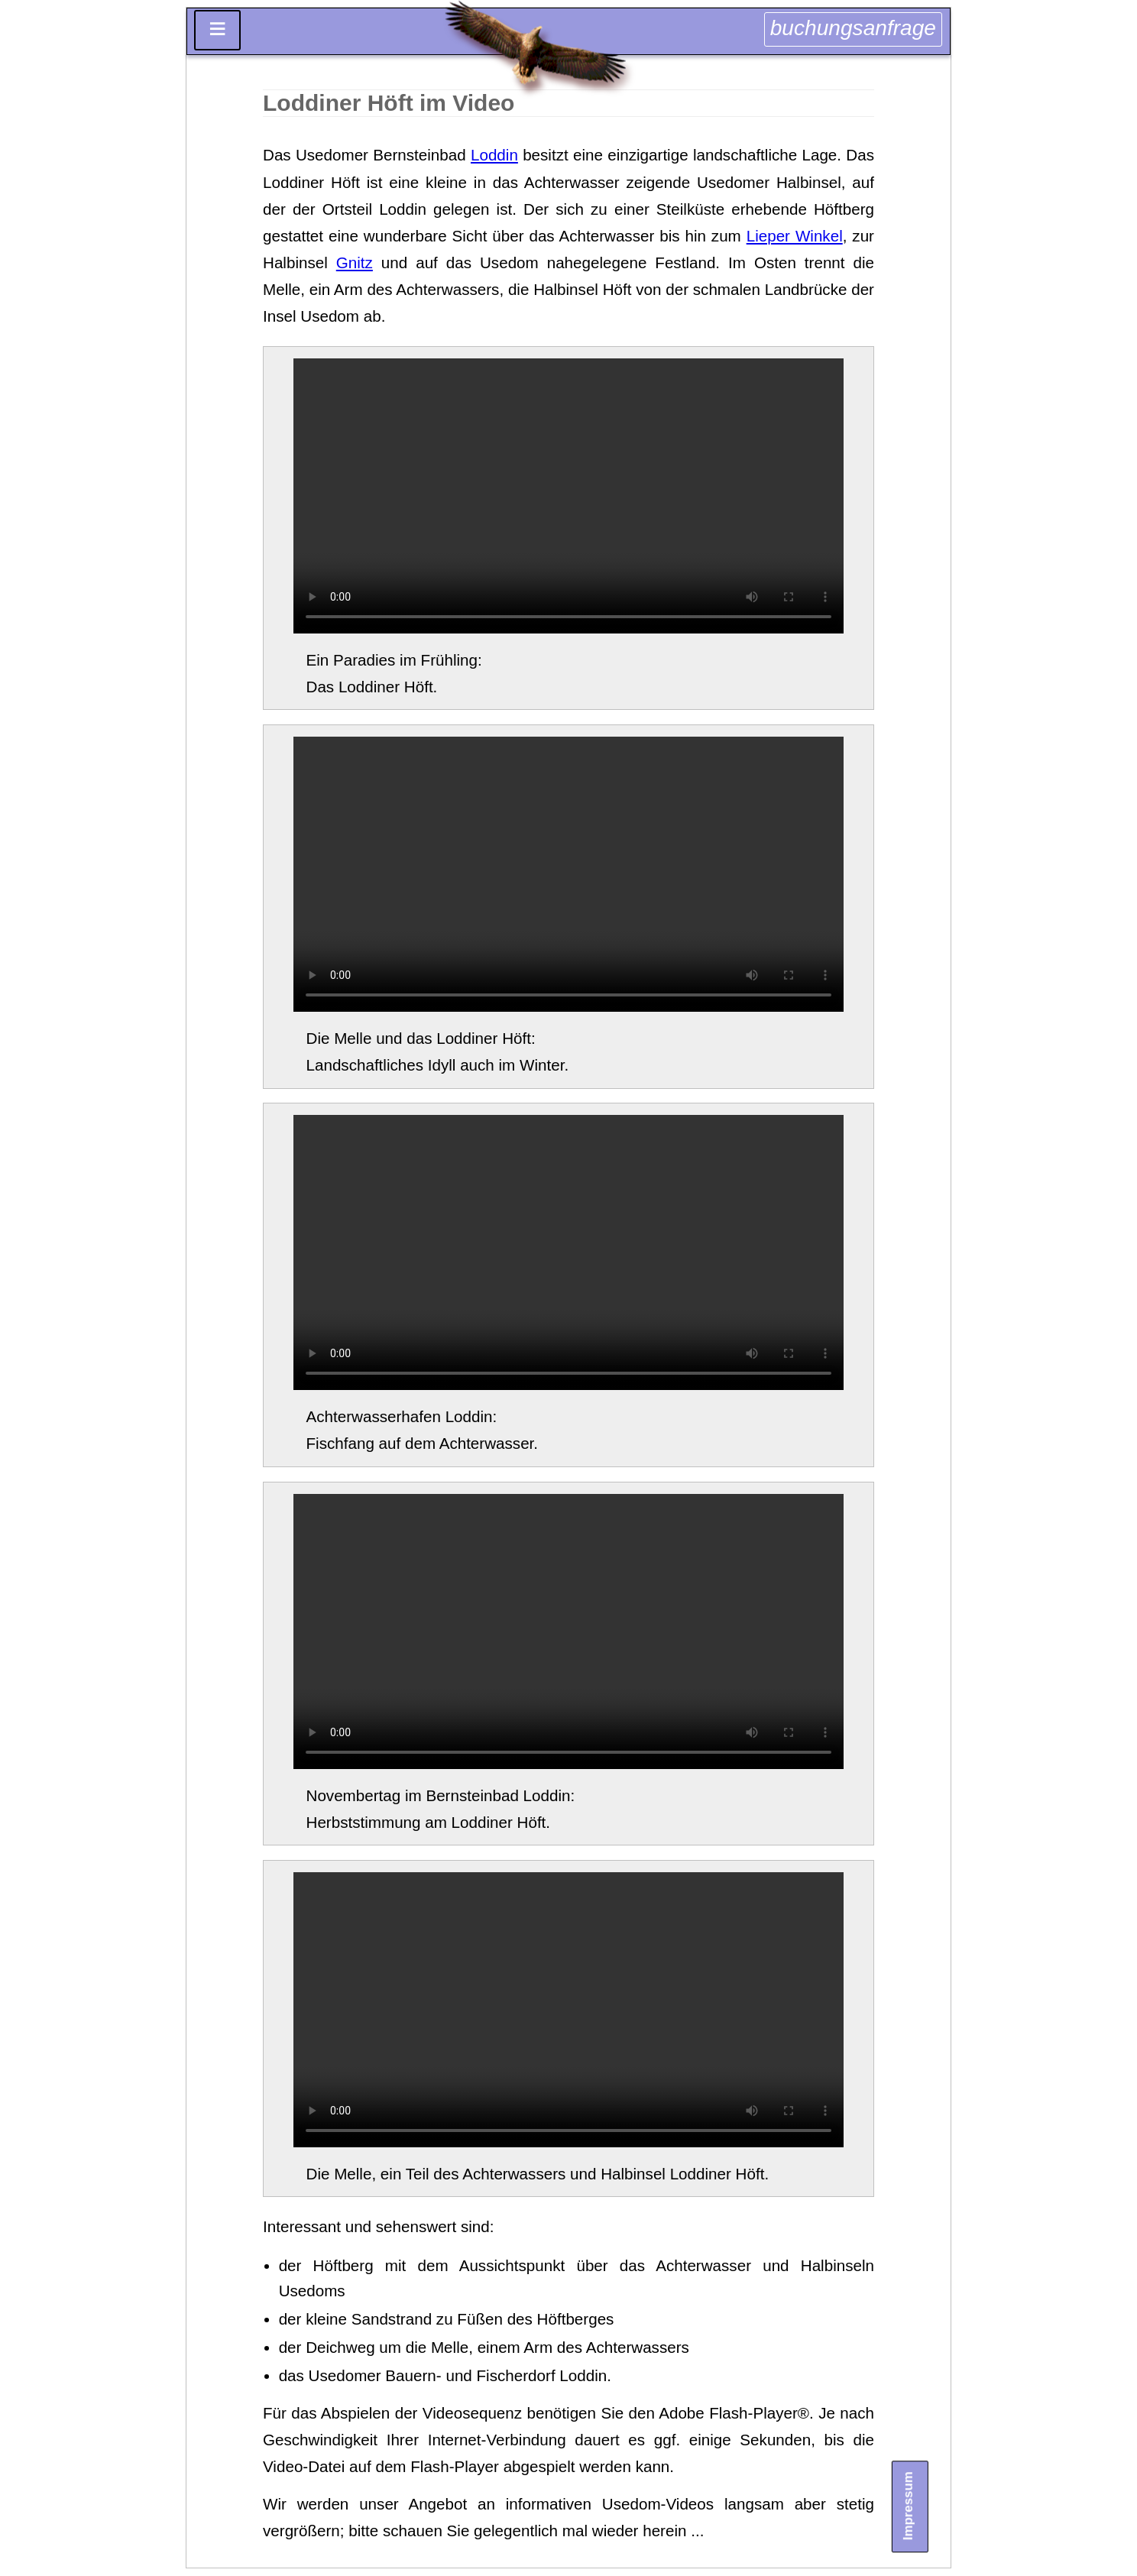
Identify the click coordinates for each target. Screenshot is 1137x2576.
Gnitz (354, 262)
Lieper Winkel (795, 236)
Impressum (909, 2505)
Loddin (494, 155)
